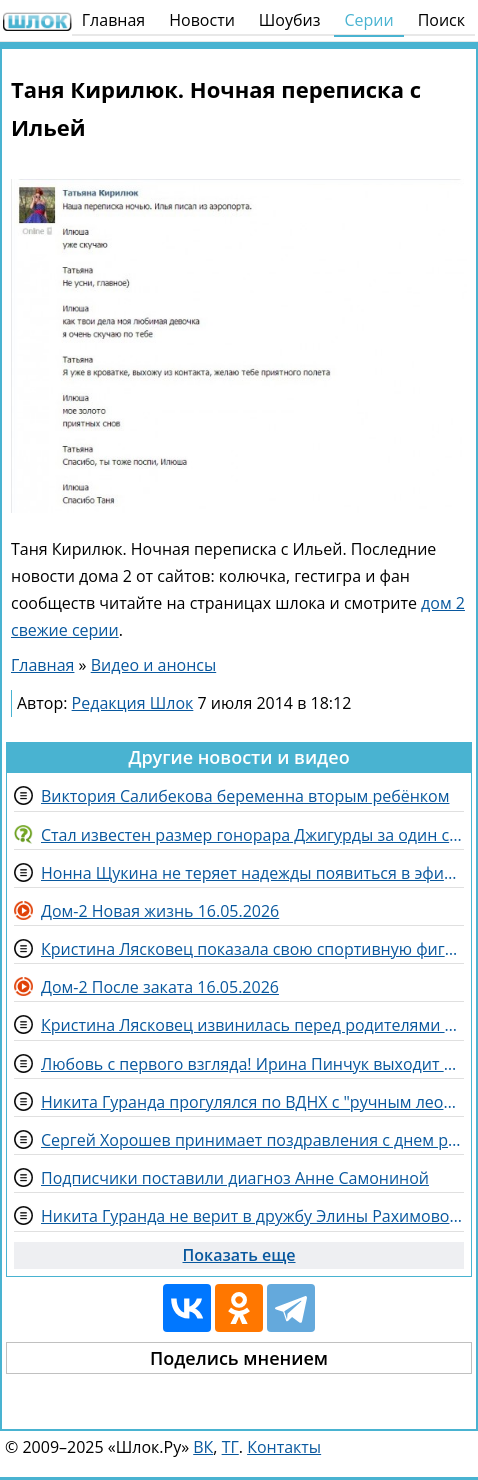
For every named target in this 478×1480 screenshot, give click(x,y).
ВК (203, 1447)
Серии (368, 20)
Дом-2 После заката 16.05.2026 (160, 987)
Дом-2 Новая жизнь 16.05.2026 (160, 911)
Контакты (284, 1447)
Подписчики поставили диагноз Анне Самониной (235, 1178)
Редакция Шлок (133, 703)
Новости (202, 20)
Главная (113, 20)
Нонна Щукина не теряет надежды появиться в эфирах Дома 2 (252, 873)
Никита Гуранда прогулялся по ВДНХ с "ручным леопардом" (252, 1102)
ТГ (230, 1447)
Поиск (441, 20)
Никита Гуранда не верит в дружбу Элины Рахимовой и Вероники (252, 1216)
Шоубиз (290, 20)
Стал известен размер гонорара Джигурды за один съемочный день (252, 835)
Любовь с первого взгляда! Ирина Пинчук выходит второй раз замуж (252, 1064)
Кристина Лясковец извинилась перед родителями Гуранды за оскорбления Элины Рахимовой (252, 1025)
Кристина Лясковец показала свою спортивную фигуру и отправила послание (252, 949)
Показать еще (239, 1255)
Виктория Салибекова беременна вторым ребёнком (245, 796)
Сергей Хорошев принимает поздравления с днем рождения (252, 1140)
